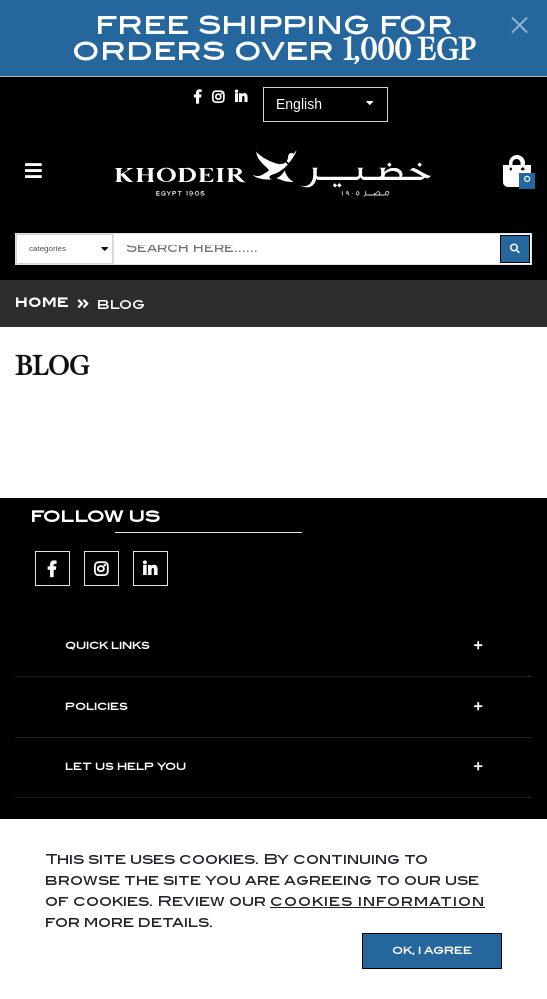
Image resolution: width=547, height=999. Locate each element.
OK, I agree (432, 951)
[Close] (519, 25)
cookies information (377, 901)
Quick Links (107, 646)
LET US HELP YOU (125, 767)
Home (42, 302)
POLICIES (96, 707)
